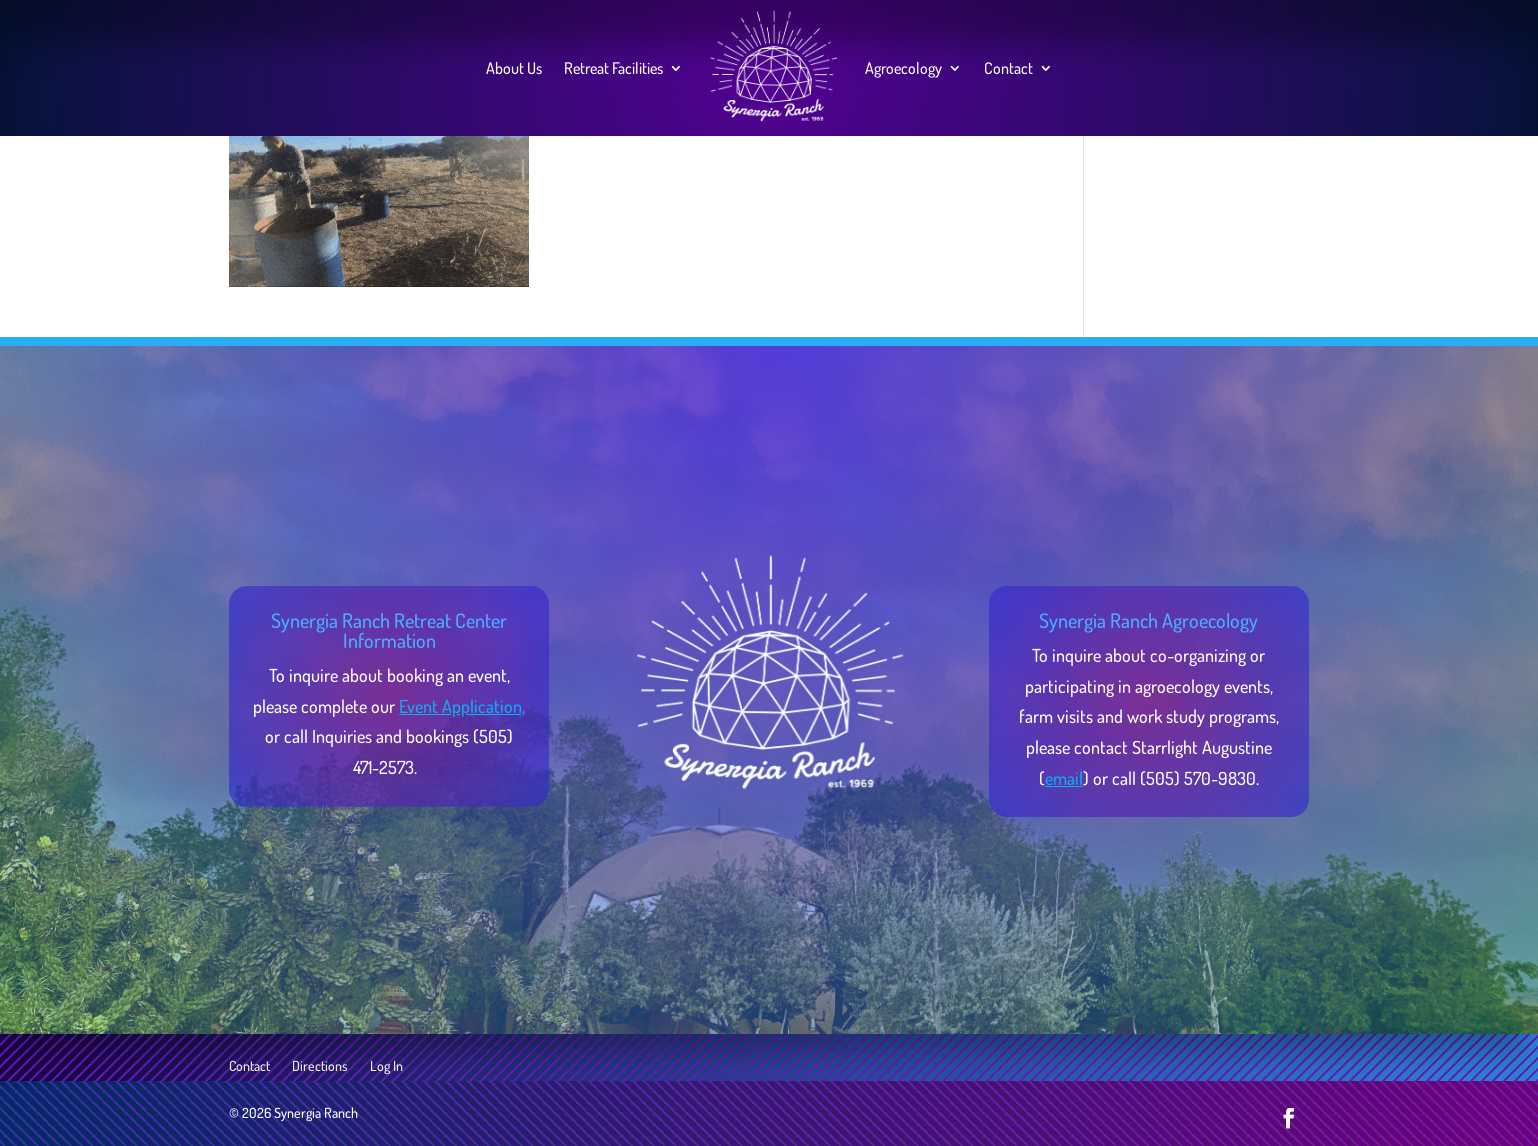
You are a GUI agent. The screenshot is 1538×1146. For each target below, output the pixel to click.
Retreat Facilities (613, 68)
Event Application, (462, 706)
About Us (514, 68)
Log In (386, 1066)
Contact (1008, 68)
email (1064, 778)
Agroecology (903, 68)
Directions (320, 1066)
